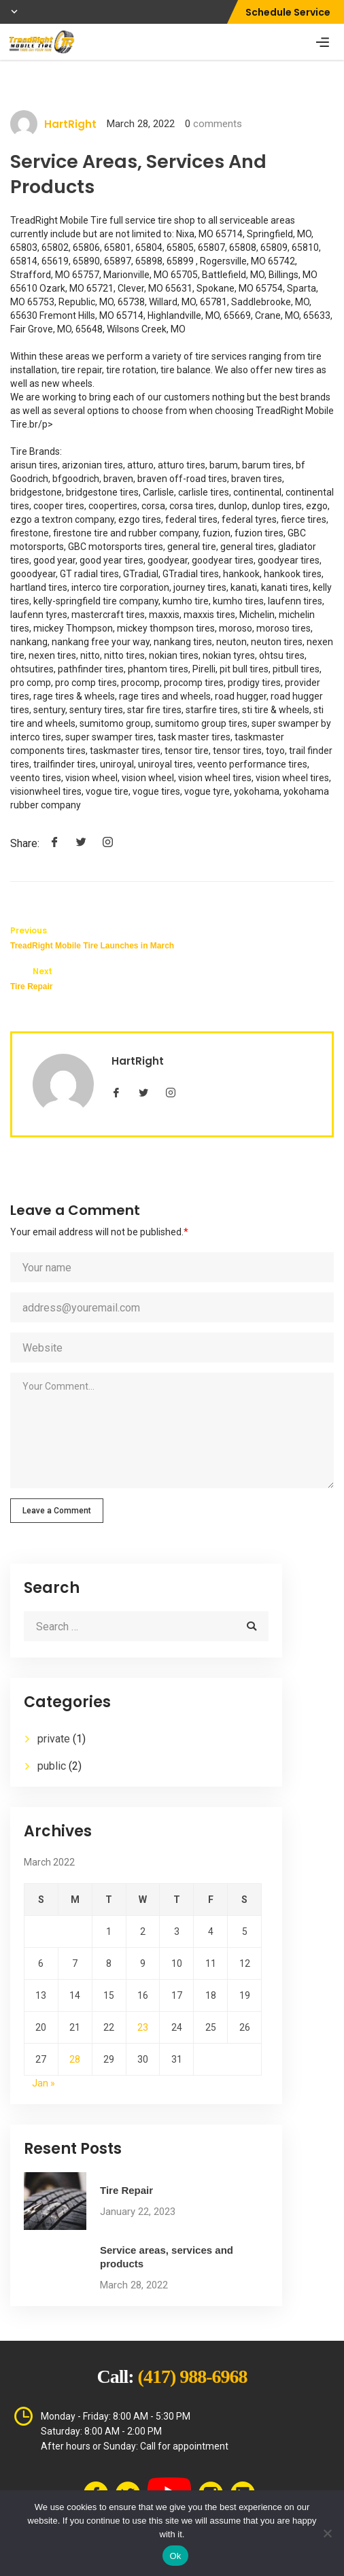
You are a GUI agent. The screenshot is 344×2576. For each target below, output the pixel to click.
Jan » (43, 2083)
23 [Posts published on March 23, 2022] (142, 2027)
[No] (327, 2533)
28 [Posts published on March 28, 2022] (74, 2059)
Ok (175, 2556)
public (51, 1765)
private (53, 1738)
